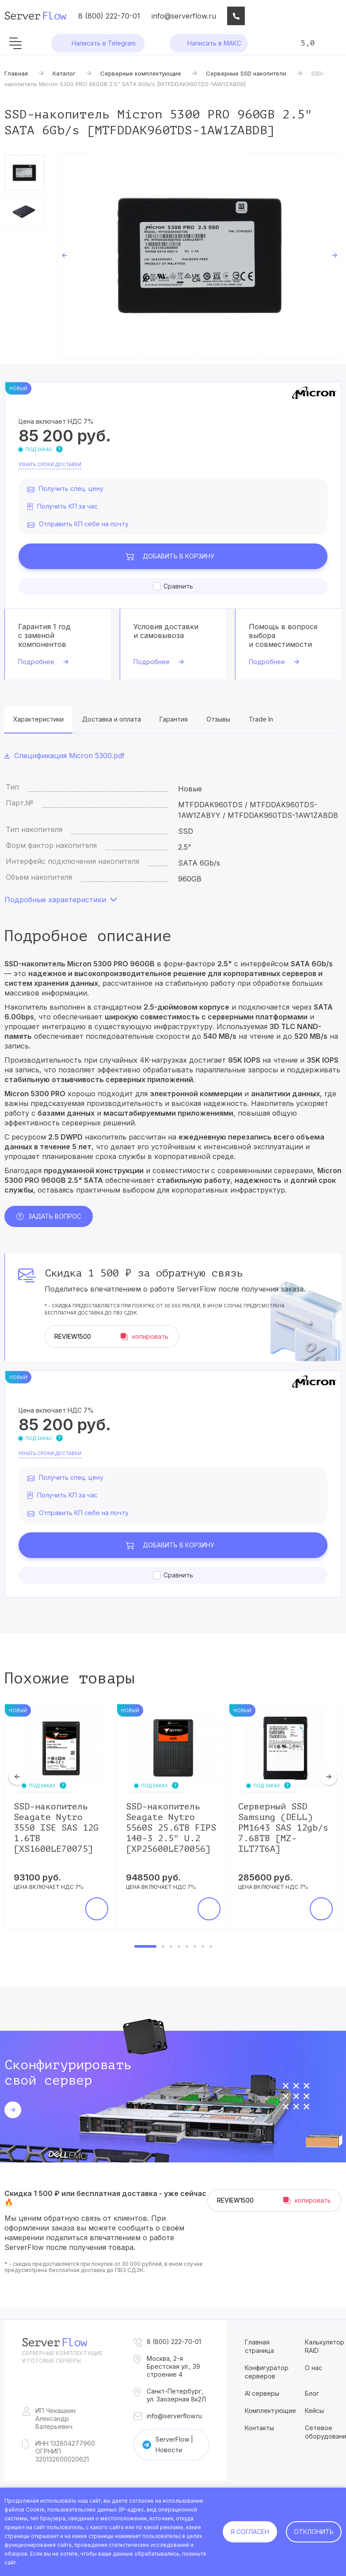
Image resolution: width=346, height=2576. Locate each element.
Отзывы (218, 719)
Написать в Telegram (104, 43)
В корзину (178, 556)
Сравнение (295, 16)
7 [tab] (203, 1946)
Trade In (261, 719)
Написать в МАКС (214, 43)
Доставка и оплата (111, 719)
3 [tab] (171, 1946)
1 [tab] (145, 1946)
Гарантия (174, 719)
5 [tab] (187, 1946)
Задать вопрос (54, 1216)
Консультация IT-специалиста (236, 16)
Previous (64, 255)
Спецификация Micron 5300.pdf (69, 755)
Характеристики (38, 719)
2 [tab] (163, 1946)
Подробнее (36, 661)
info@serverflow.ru (184, 15)
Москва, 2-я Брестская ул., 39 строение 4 (173, 2366)
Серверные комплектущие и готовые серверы (62, 2357)
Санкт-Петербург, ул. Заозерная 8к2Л (176, 2395)
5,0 (307, 42)
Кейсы (314, 2410)
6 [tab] (195, 1946)
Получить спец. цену (71, 488)
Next (334, 255)
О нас (313, 2367)
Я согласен (250, 2531)
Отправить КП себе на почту (84, 524)
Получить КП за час (67, 506)
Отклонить (314, 2531)
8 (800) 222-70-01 (109, 15)
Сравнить (178, 586)
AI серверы (262, 2393)
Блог (312, 2393)
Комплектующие (270, 2410)
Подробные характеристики (55, 899)
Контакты (259, 2428)
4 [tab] (179, 1946)
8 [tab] (210, 1946)
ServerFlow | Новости (174, 2444)
